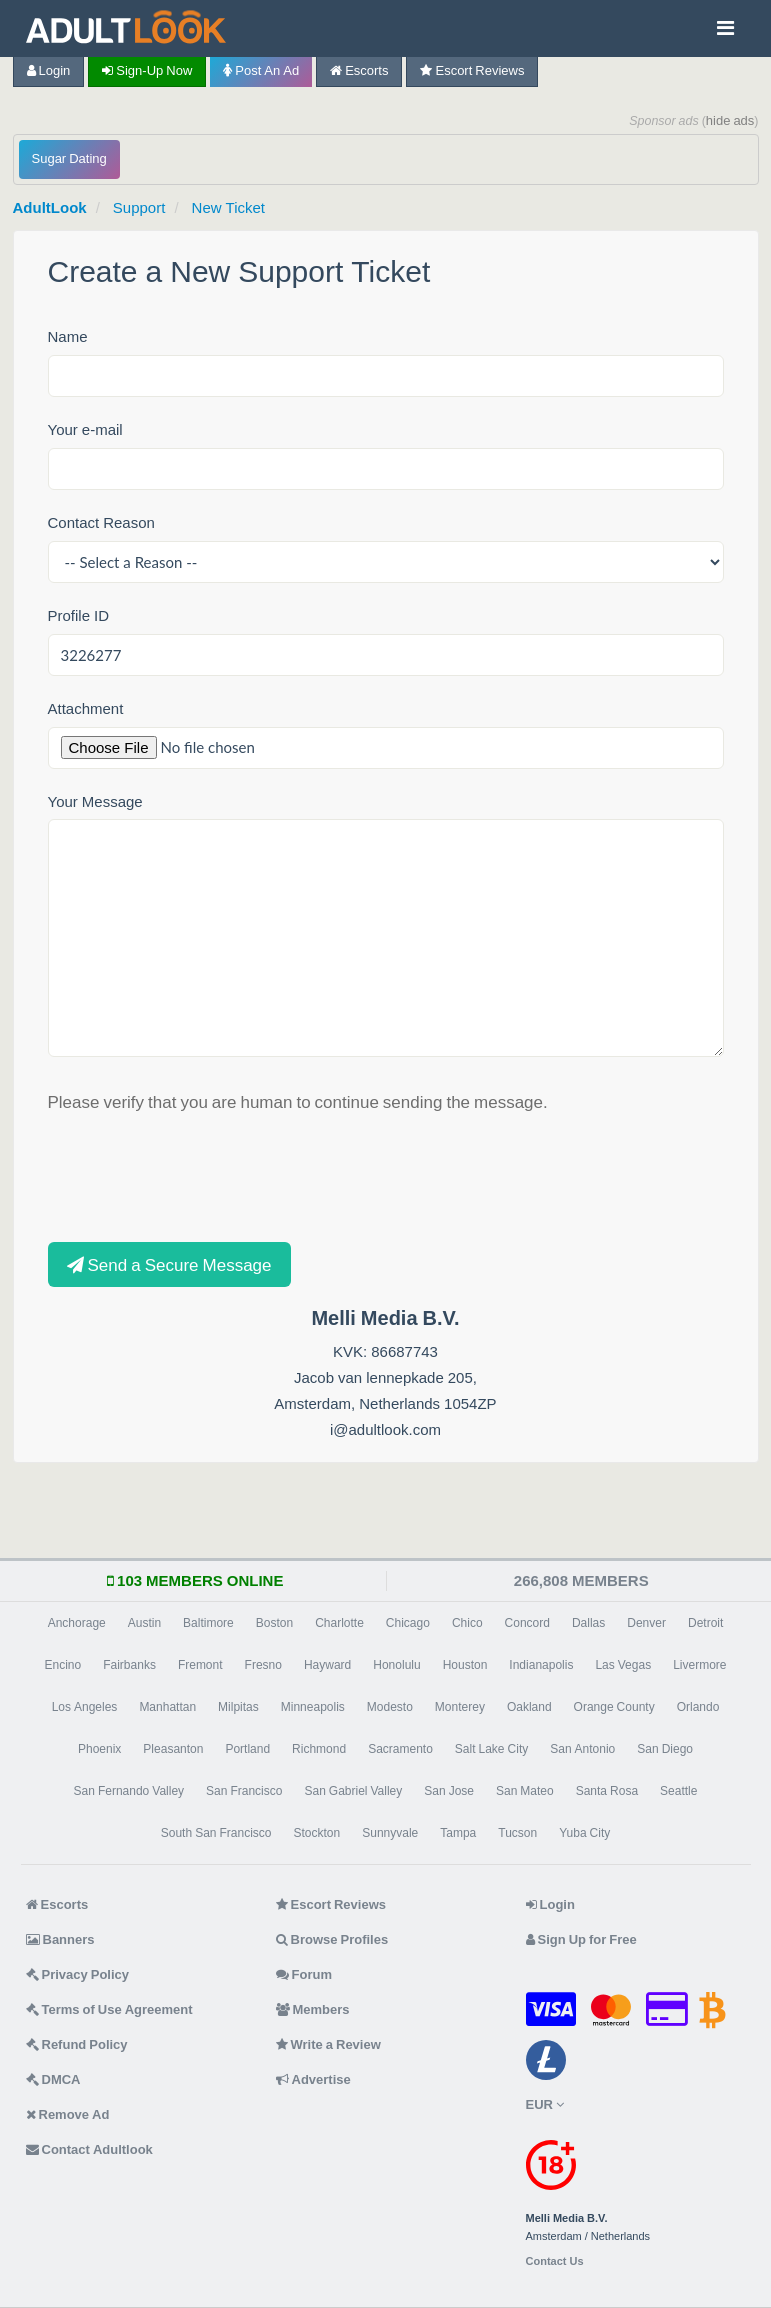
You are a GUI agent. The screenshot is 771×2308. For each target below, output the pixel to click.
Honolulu (396, 1665)
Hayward (327, 1665)
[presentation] (200, 1176)
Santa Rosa (607, 1791)
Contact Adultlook (89, 2149)
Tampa (458, 1833)
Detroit (705, 1623)
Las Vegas (623, 1665)
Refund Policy (77, 2044)
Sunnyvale (390, 1833)
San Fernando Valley (129, 1791)
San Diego (665, 1749)
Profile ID (79, 615)
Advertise (313, 2079)
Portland (247, 1749)
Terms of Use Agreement (109, 2009)
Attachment (86, 708)
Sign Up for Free (581, 1939)
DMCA (53, 2079)
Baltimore (208, 1623)
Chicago (408, 1623)
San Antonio (582, 1749)
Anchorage (77, 1623)
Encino (62, 1665)
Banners (60, 1939)
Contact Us (555, 2261)
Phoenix (99, 1749)
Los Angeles (85, 1707)
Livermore (699, 1665)
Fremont (200, 1665)
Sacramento (400, 1749)
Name (68, 336)
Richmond (319, 1749)
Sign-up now (147, 70)
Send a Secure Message (169, 1264)
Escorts (359, 70)
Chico (467, 1623)
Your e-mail (85, 429)
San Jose (449, 1791)
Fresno (263, 1665)
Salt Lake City (491, 1749)
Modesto (390, 1707)
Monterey (460, 1707)
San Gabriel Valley (353, 1791)
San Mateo (525, 1791)
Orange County (614, 1707)
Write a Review (328, 2044)
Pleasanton (173, 1749)
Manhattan (167, 1707)
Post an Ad (261, 70)
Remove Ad (68, 2114)
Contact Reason (101, 522)
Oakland (529, 1707)
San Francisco (244, 1791)
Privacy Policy (78, 1974)
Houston (465, 1665)
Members (313, 2009)
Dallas (588, 1623)
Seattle (678, 1791)
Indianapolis (541, 1665)
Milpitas (238, 1707)
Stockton (317, 1833)
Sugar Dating (69, 158)
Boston (274, 1623)
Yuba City (584, 1833)
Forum (304, 1974)
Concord (527, 1623)
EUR (545, 2104)
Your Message (95, 801)
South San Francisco (216, 1833)
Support (139, 207)
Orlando (698, 1707)
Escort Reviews (472, 70)
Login (49, 70)
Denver (646, 1623)
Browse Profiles (332, 1939)
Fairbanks (129, 1665)
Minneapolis (313, 1707)
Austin (144, 1623)
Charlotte (339, 1623)
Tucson (517, 1833)
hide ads (730, 120)
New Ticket (228, 207)
